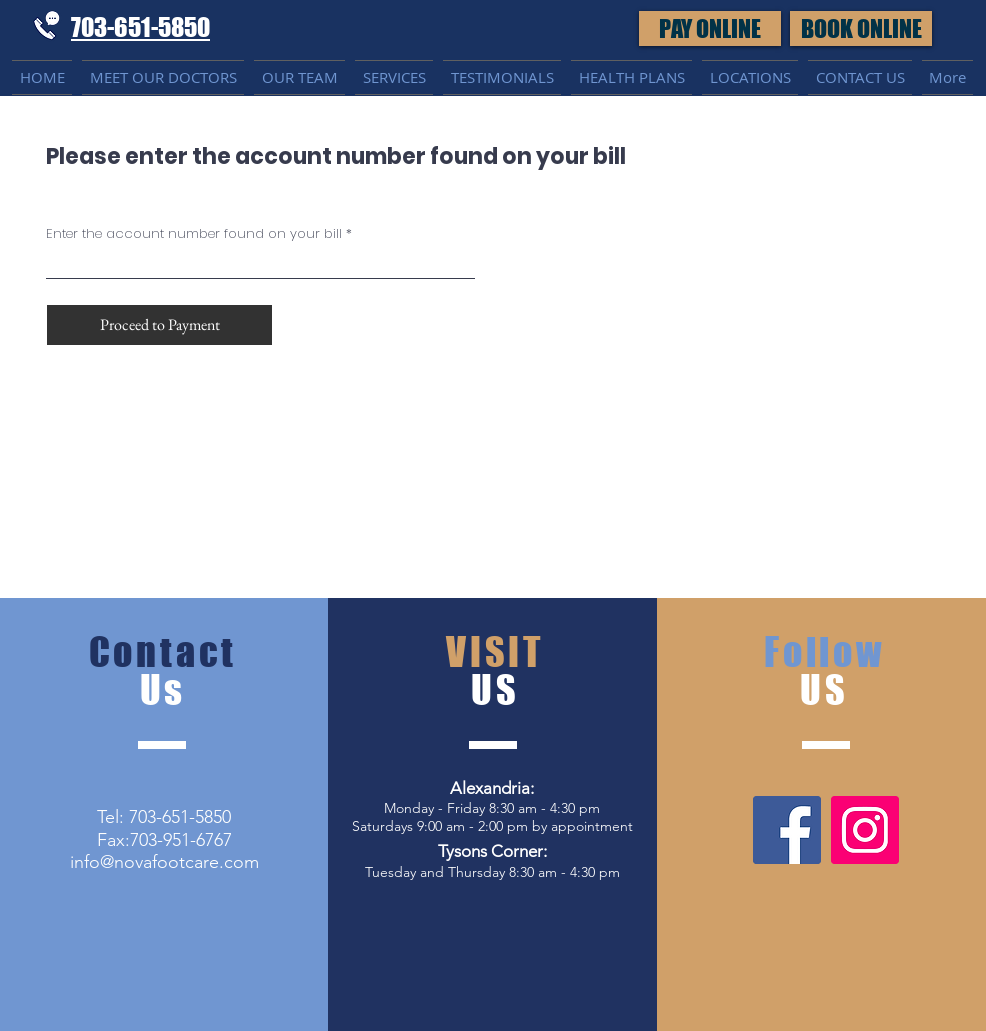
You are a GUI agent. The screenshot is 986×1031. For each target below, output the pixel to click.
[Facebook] (787, 830)
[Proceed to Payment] (159, 325)
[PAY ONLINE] (710, 28)
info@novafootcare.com (164, 862)
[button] (861, 28)
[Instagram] (865, 830)
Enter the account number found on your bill (194, 233)
